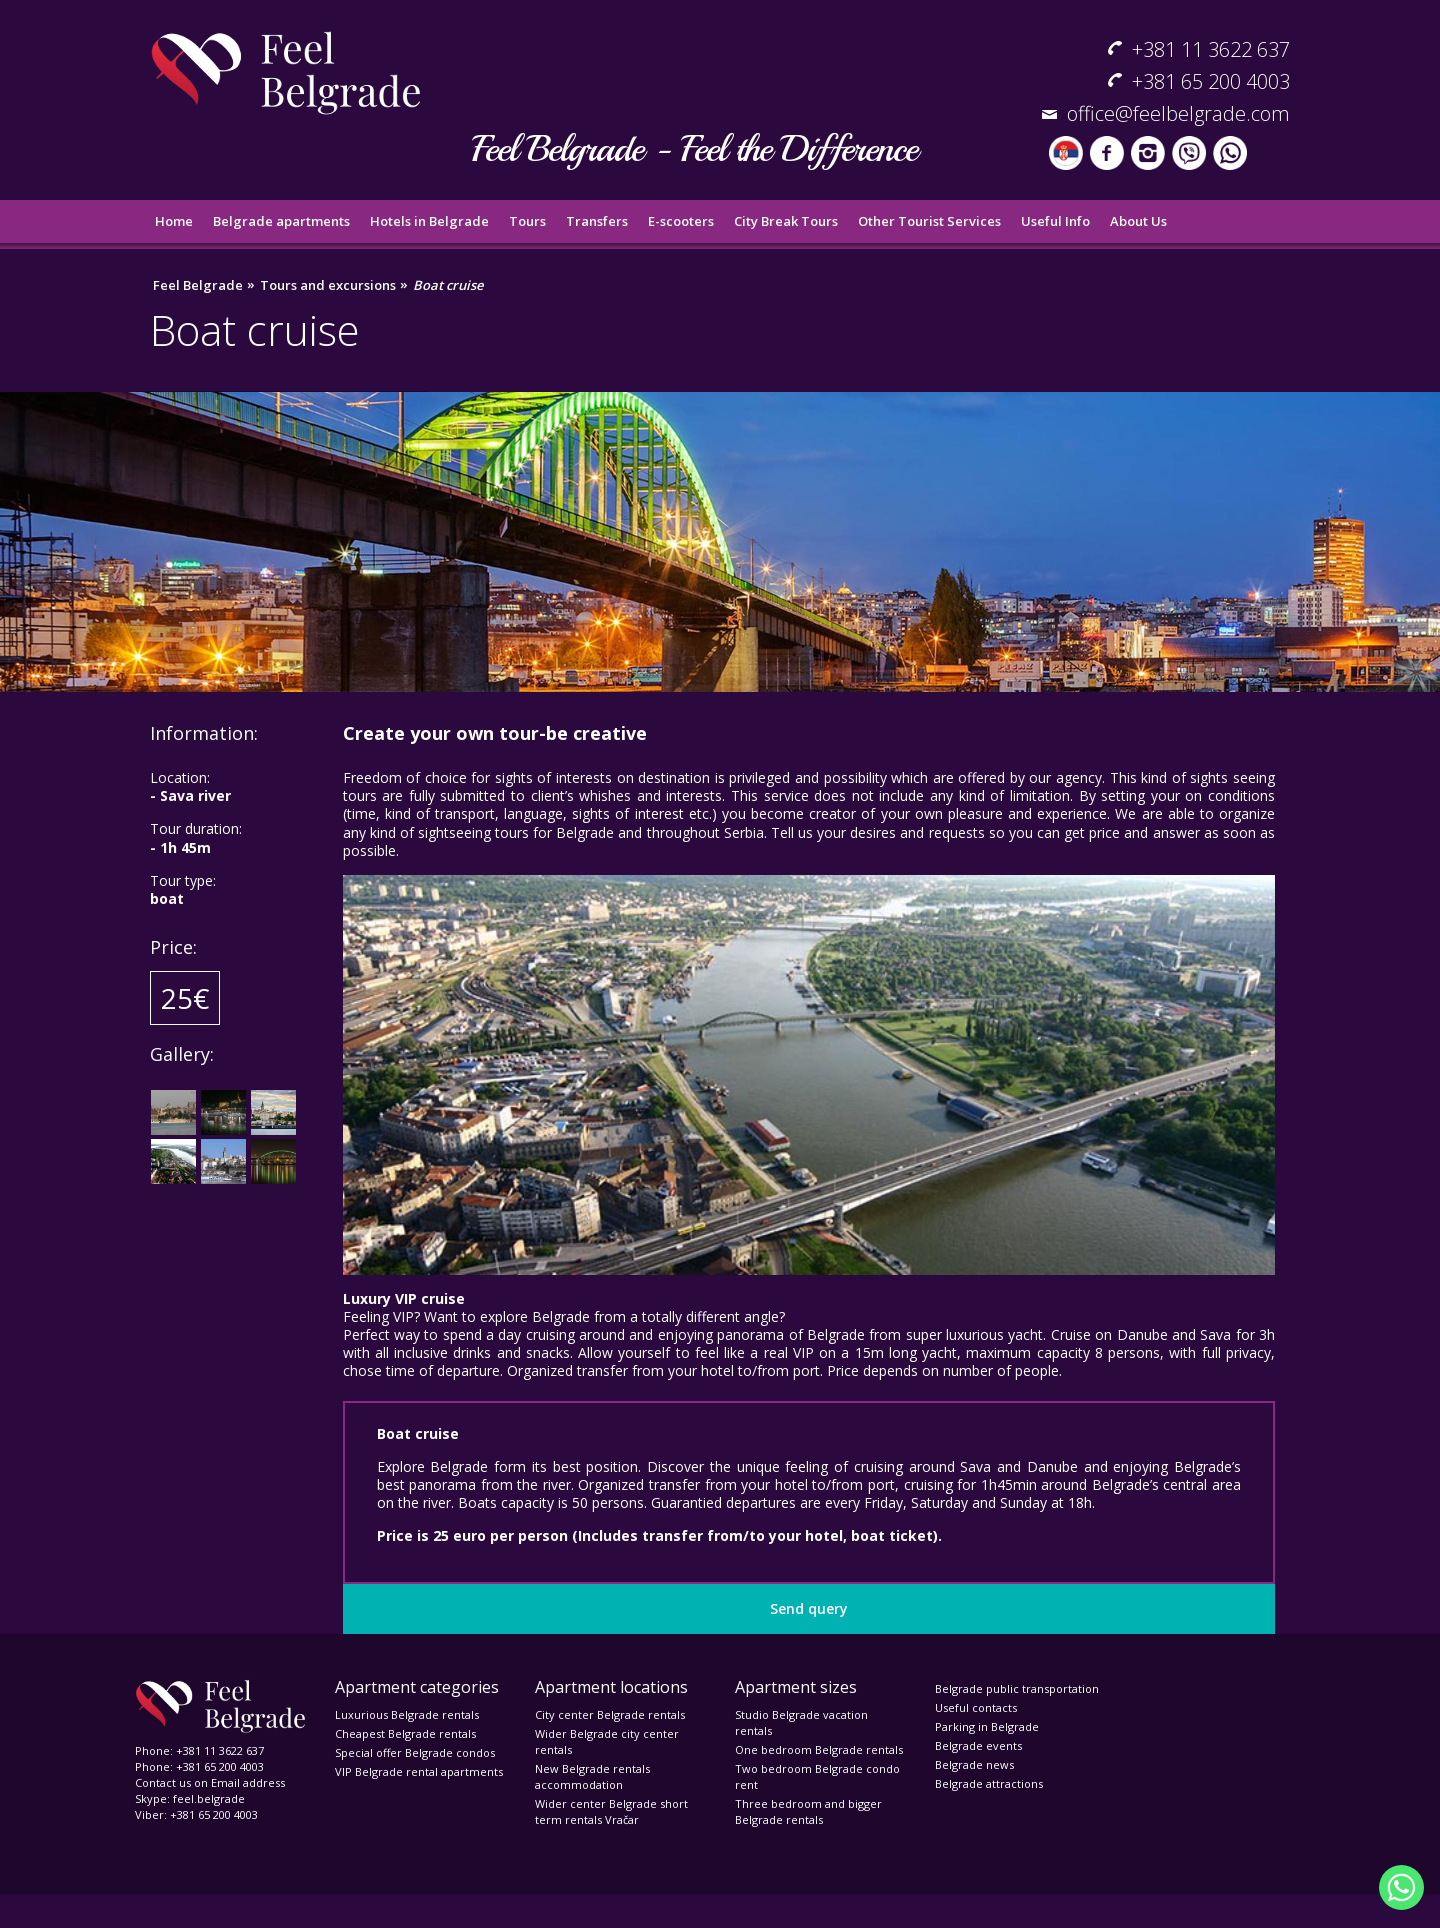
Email (225, 1782)
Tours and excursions (328, 285)
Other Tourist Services (929, 221)
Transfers (597, 221)
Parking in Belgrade (987, 1726)
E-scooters (681, 221)
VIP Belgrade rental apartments (419, 1771)
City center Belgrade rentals (610, 1714)
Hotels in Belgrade (429, 221)
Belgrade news (974, 1764)
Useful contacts (976, 1707)
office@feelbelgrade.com (1178, 113)
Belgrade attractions (989, 1783)
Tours (527, 221)
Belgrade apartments (281, 221)
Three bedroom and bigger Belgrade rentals (808, 1811)
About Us (1138, 221)
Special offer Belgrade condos (415, 1752)
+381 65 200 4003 (1211, 81)
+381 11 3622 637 (1211, 49)
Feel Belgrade (198, 285)
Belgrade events (978, 1745)
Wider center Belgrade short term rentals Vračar (611, 1811)
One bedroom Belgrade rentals (819, 1749)
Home (174, 221)
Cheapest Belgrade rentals (405, 1733)
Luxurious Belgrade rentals (407, 1714)
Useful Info (1055, 221)
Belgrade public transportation (1017, 1688)
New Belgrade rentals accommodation (592, 1776)
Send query (809, 1608)
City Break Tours (786, 221)
